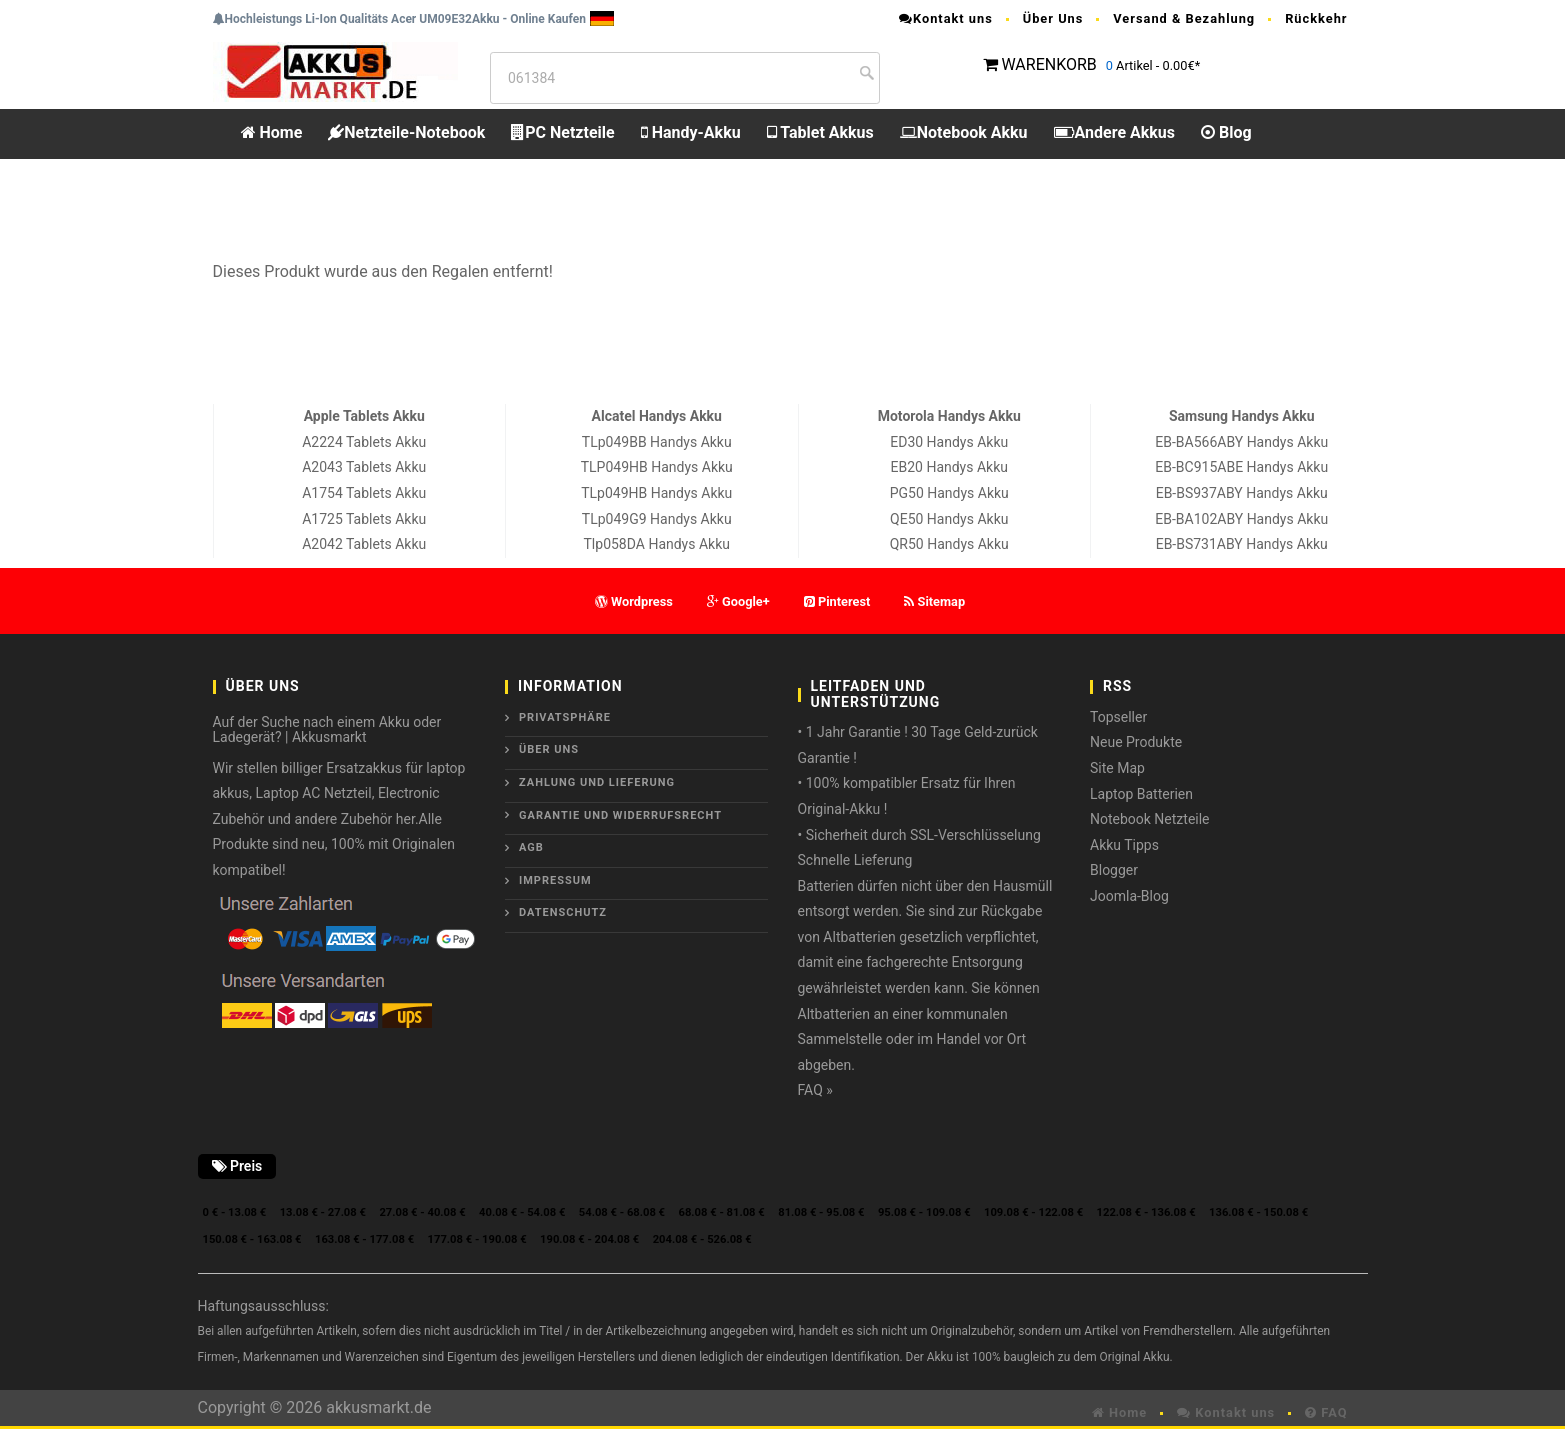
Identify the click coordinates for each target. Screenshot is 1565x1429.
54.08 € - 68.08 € (622, 1212)
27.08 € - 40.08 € (422, 1212)
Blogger (1114, 870)
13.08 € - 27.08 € (323, 1212)
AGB (531, 847)
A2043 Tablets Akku (364, 467)
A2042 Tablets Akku (364, 544)
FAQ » (815, 1090)
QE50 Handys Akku (949, 519)
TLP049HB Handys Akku (657, 467)
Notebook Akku (964, 132)
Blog (1226, 132)
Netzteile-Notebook (406, 132)
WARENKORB (1048, 64)
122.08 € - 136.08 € (1146, 1212)
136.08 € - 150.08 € (1258, 1212)
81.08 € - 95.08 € (821, 1212)
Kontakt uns (946, 18)
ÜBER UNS (549, 749)
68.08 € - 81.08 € (722, 1212)
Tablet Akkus (820, 132)
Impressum (555, 880)
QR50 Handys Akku (949, 544)
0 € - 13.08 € (235, 1212)
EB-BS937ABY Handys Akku (1242, 493)
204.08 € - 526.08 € (702, 1239)
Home (272, 132)
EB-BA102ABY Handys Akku (1241, 519)
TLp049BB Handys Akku (657, 442)
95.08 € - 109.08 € (924, 1212)
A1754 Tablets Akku (364, 493)
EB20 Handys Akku (949, 467)
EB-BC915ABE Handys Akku (1241, 467)
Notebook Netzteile (1150, 819)
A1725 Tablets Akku (364, 519)
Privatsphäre (565, 717)
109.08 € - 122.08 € (1033, 1212)
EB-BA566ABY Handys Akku (1241, 442)
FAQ (1326, 1412)
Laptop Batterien (1141, 794)
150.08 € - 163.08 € (252, 1239)
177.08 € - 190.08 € (477, 1239)
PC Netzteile (562, 132)
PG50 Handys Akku (949, 493)
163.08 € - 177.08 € (364, 1239)
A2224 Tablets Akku (364, 442)
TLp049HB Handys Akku (656, 493)
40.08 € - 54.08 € (522, 1212)
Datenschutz (563, 912)
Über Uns (1053, 18)
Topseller (1118, 717)
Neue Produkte (1136, 742)
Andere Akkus (1114, 132)
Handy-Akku (691, 132)
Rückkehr (1316, 18)
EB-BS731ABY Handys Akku (1242, 544)
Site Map (1117, 768)
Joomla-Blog (1129, 896)
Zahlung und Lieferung (597, 782)
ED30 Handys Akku (949, 442)
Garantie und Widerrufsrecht (620, 815)
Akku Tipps (1124, 845)
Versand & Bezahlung (1184, 18)
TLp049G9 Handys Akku (657, 519)
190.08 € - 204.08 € (589, 1239)
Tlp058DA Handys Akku (657, 544)
